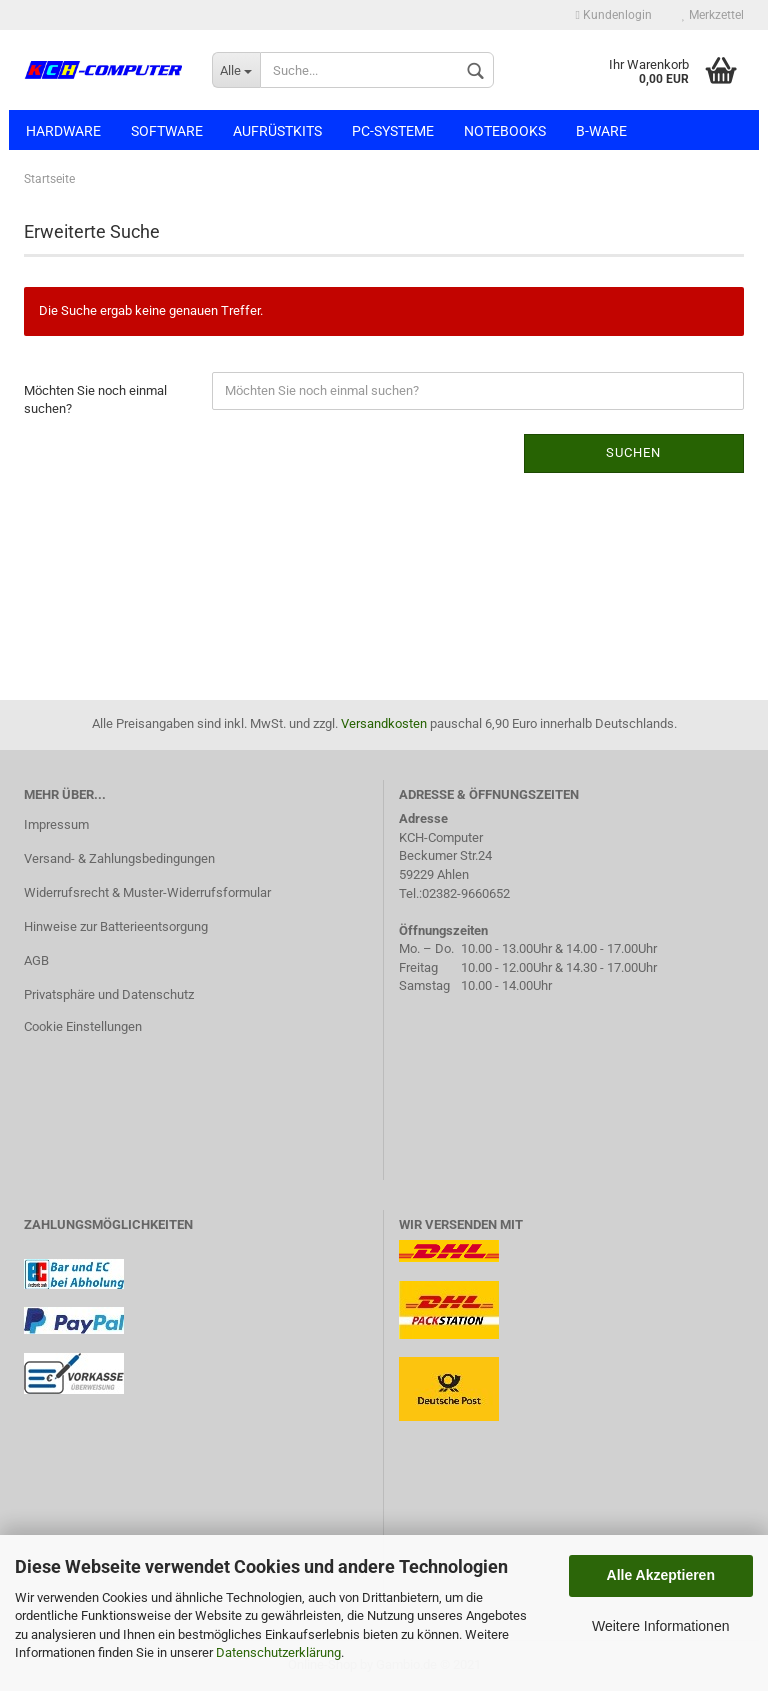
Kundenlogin (614, 15)
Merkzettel (713, 15)
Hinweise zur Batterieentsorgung (116, 926)
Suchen (633, 452)
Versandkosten (384, 723)
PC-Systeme (393, 131)
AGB (36, 960)
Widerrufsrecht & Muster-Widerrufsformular (147, 892)
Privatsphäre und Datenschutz (109, 994)
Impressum (56, 824)
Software (167, 131)
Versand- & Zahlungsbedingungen (119, 858)
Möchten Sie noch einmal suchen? (95, 400)
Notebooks (505, 131)
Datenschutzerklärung (278, 1652)
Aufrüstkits (277, 131)
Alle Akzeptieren (661, 1575)
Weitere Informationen (660, 1626)
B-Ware (601, 131)
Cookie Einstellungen (83, 1026)
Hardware (63, 131)
